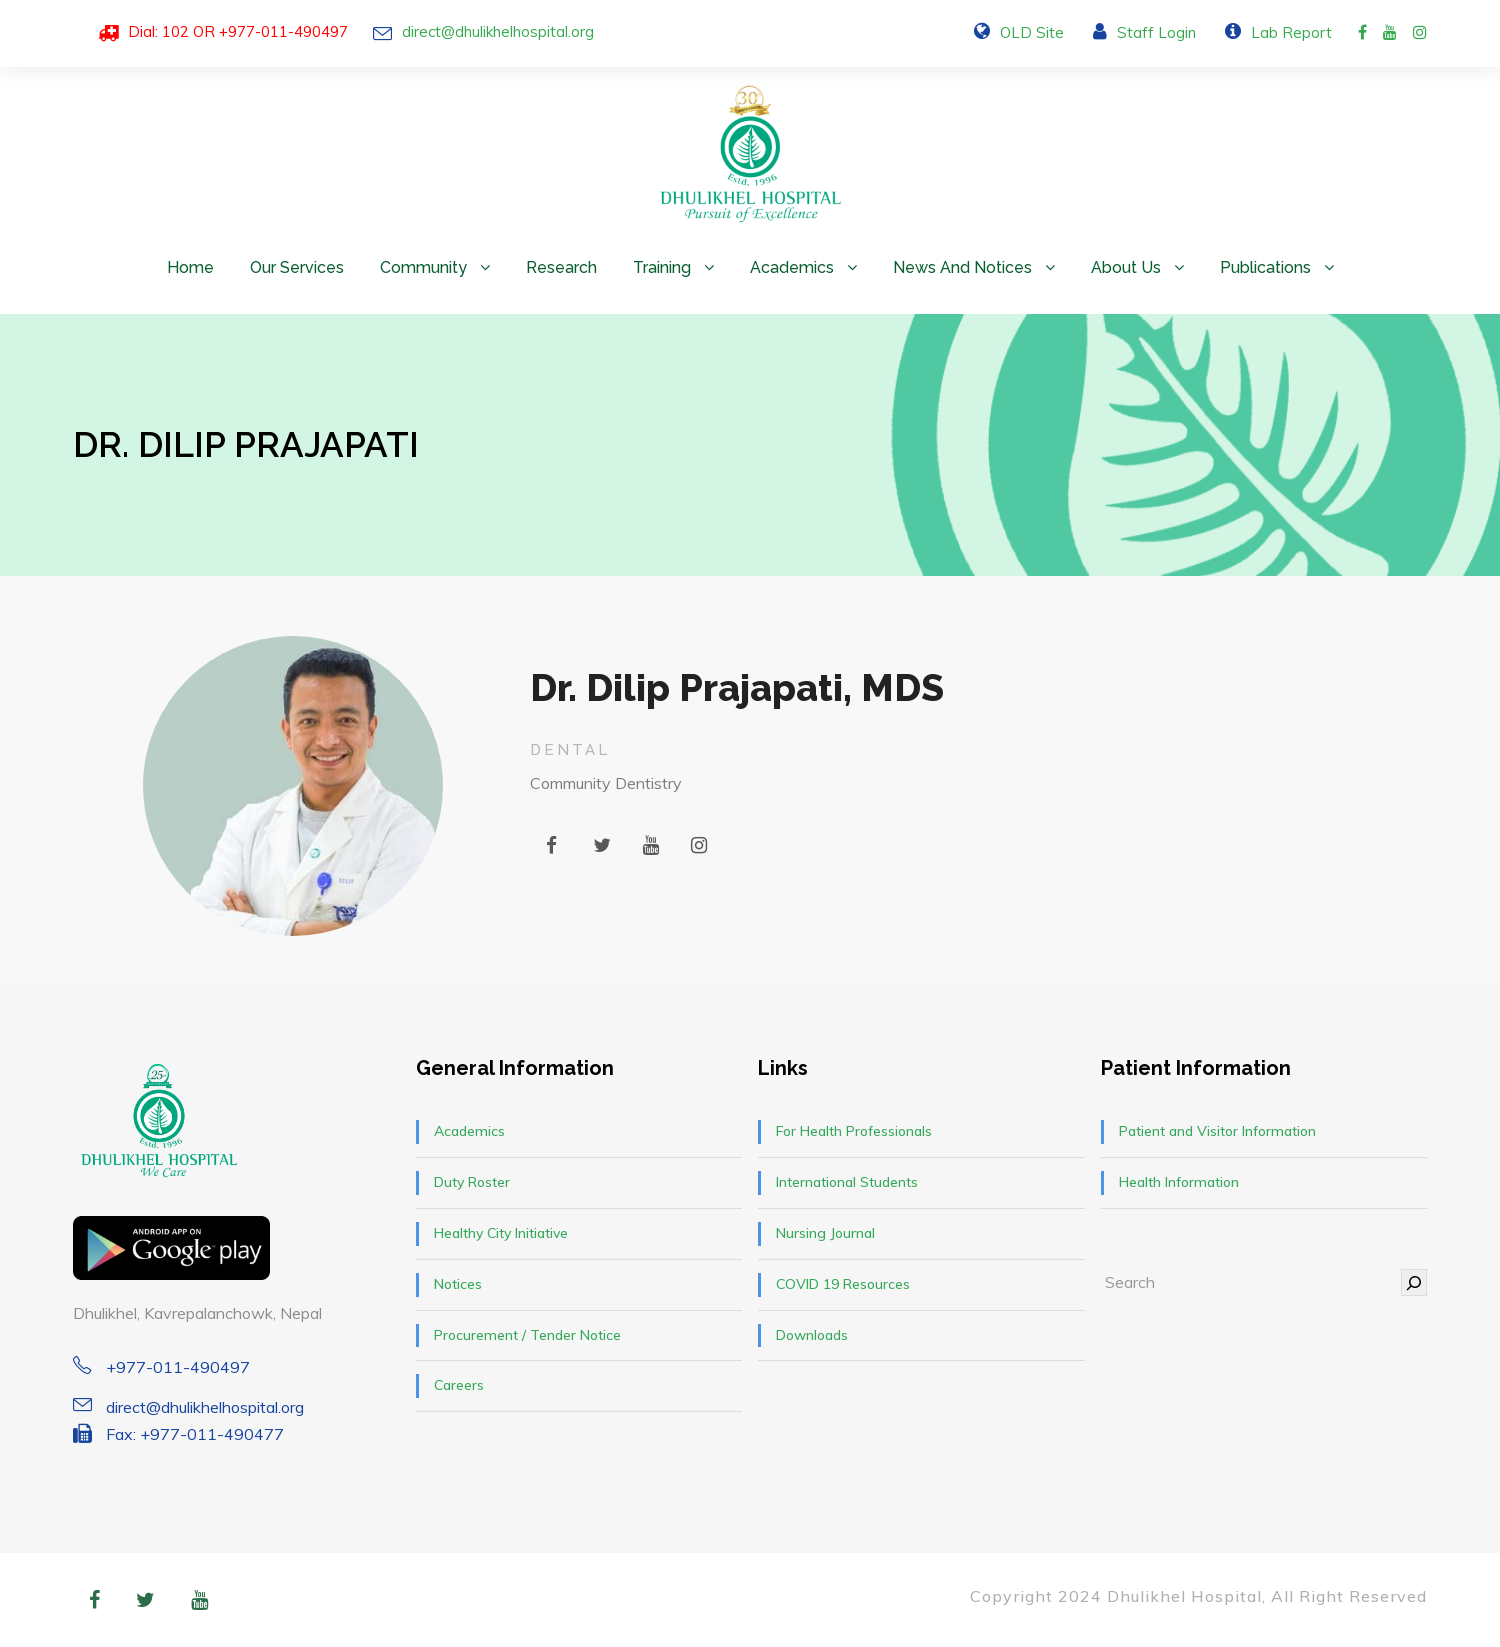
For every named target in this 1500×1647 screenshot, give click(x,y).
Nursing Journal (825, 1233)
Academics (792, 267)
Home (190, 267)
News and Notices (962, 267)
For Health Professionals (854, 1131)
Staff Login (1156, 32)
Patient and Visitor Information (1217, 1131)
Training (662, 267)
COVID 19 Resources (843, 1284)
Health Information (1179, 1182)
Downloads (812, 1335)
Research (561, 267)
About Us (1126, 267)
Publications (1265, 267)
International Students (847, 1182)
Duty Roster (472, 1182)
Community (423, 267)
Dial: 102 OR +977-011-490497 (238, 31)
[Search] (1414, 1282)
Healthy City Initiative (501, 1233)
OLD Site (1032, 32)
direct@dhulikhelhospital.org (498, 31)
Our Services (297, 267)
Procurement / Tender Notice (527, 1335)
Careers (459, 1385)
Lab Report (1291, 32)
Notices (458, 1284)
